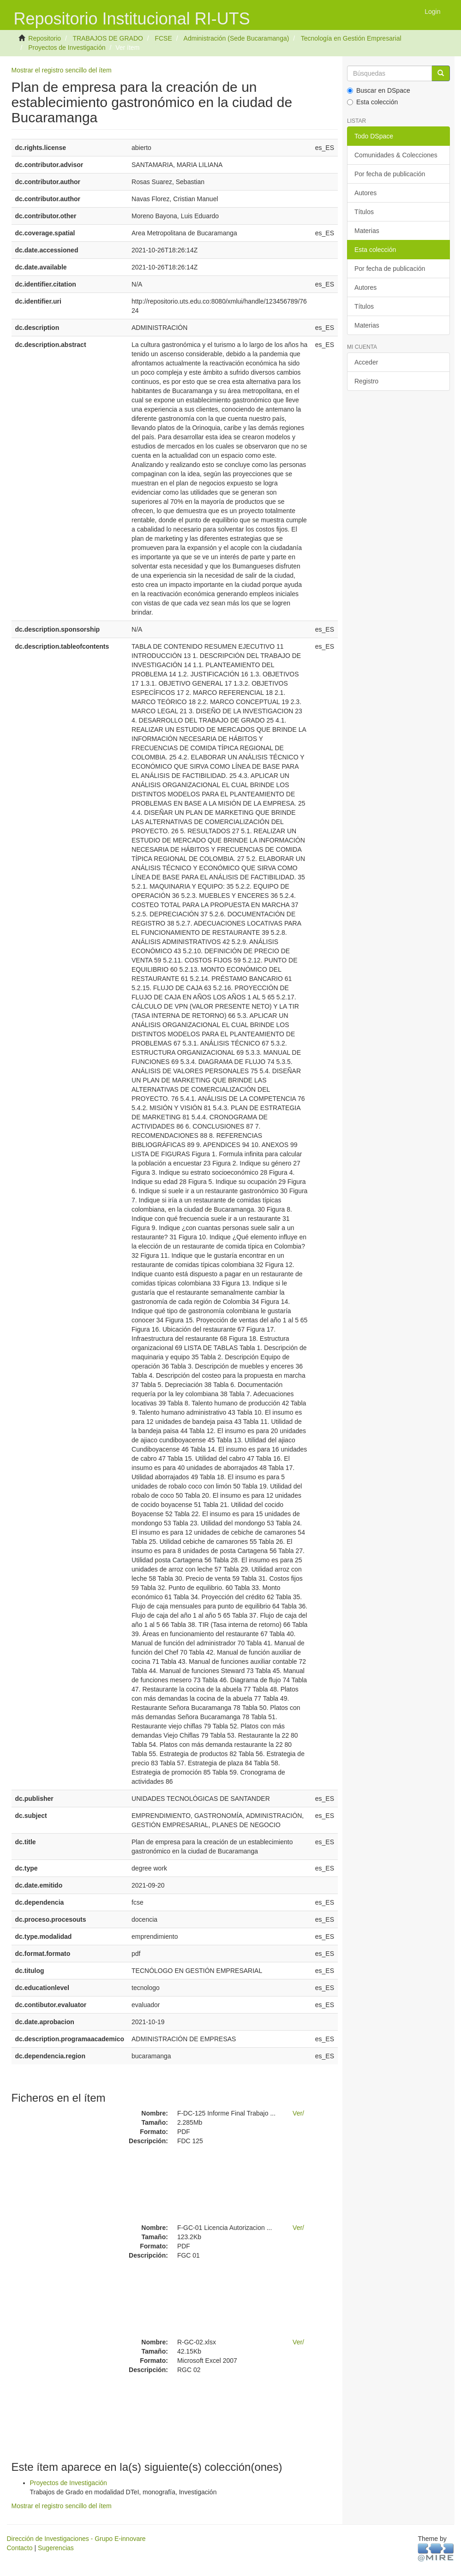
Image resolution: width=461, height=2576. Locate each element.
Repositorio (44, 38)
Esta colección (372, 102)
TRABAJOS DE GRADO (107, 38)
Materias (366, 230)
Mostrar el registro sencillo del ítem (62, 70)
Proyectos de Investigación (66, 47)
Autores (365, 193)
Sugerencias (56, 2548)
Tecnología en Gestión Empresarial (351, 38)
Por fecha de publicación (389, 174)
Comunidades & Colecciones (395, 155)
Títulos (364, 211)
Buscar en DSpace (378, 90)
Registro (366, 381)
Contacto (20, 2548)
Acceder (366, 362)
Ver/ (298, 2113)
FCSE (163, 38)
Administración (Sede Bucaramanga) (236, 38)
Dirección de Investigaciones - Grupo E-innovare (76, 2538)
